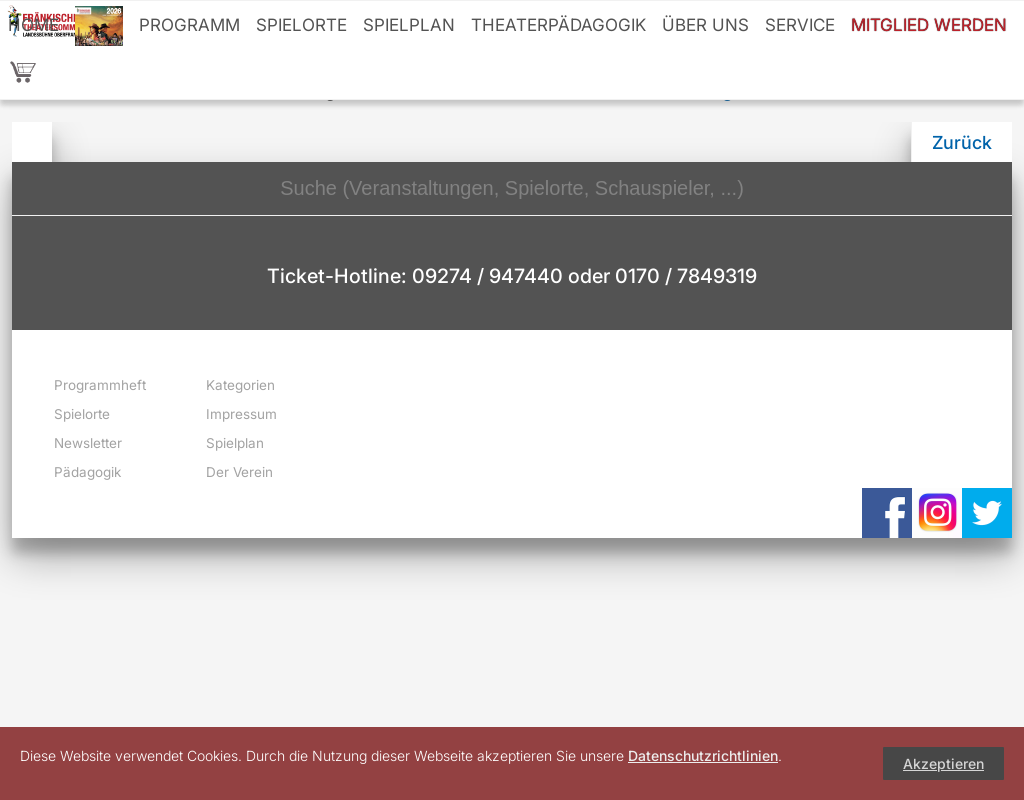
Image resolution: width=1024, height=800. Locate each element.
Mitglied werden (929, 25)
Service (800, 25)
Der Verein (239, 472)
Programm (189, 25)
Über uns (705, 25)
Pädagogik (87, 472)
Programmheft (100, 385)
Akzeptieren (943, 763)
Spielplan (409, 25)
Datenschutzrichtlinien (703, 755)
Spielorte (301, 25)
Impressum (241, 414)
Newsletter (88, 443)
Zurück (962, 142)
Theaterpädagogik (558, 25)
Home (33, 25)
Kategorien (240, 385)
